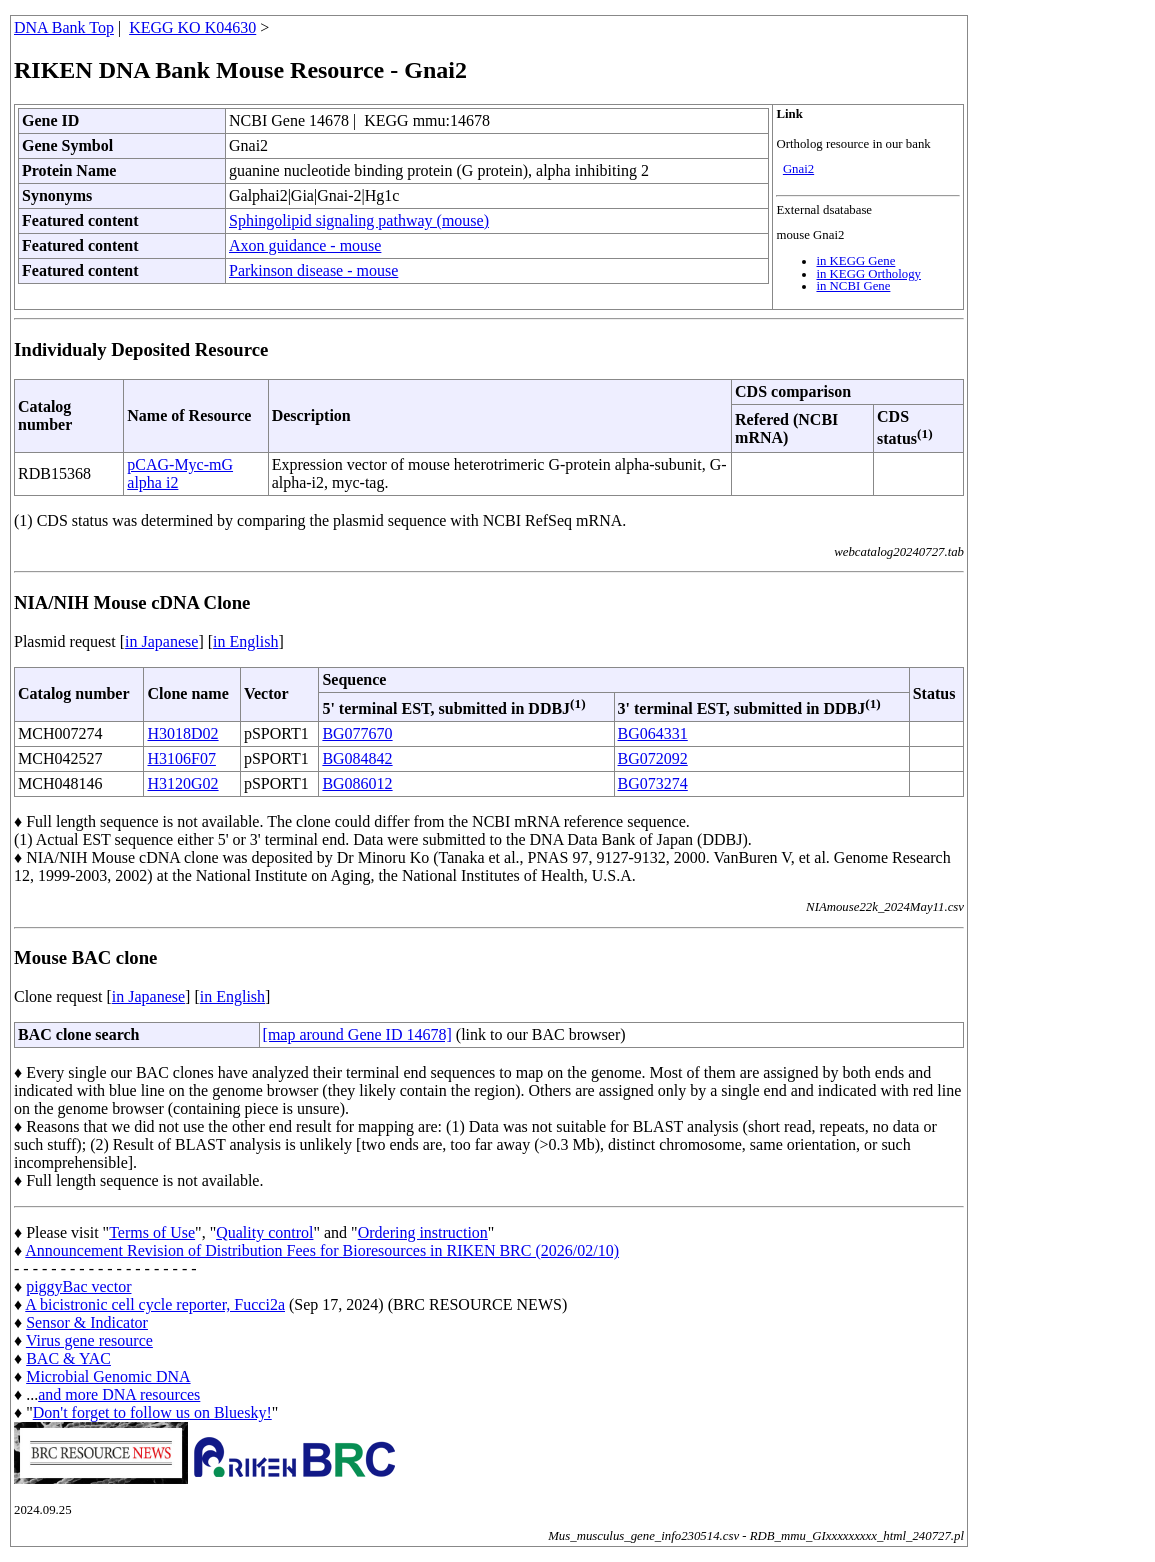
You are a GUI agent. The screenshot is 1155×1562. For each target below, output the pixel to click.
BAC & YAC (68, 1358)
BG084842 (357, 758)
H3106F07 (181, 758)
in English (245, 641)
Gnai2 (798, 169)
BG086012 (357, 783)
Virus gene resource (89, 1340)
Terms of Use (152, 1232)
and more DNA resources (119, 1394)
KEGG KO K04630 (192, 27)
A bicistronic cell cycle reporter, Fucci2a (155, 1304)
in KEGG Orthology (868, 274)
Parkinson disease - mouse (313, 270)
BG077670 (357, 733)
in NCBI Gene (853, 286)
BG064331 (653, 733)
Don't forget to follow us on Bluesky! (152, 1412)
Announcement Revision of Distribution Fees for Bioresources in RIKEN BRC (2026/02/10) (322, 1250)
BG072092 (653, 758)
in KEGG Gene (855, 261)
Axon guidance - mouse (305, 245)
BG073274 (653, 783)
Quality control (264, 1232)
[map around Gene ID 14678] (357, 1034)
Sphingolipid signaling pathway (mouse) (359, 220)
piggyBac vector (78, 1286)
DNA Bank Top (64, 27)
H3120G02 (182, 783)
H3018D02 (182, 733)
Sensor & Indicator (87, 1322)
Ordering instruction (423, 1232)
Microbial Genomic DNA (108, 1376)
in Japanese (161, 641)
